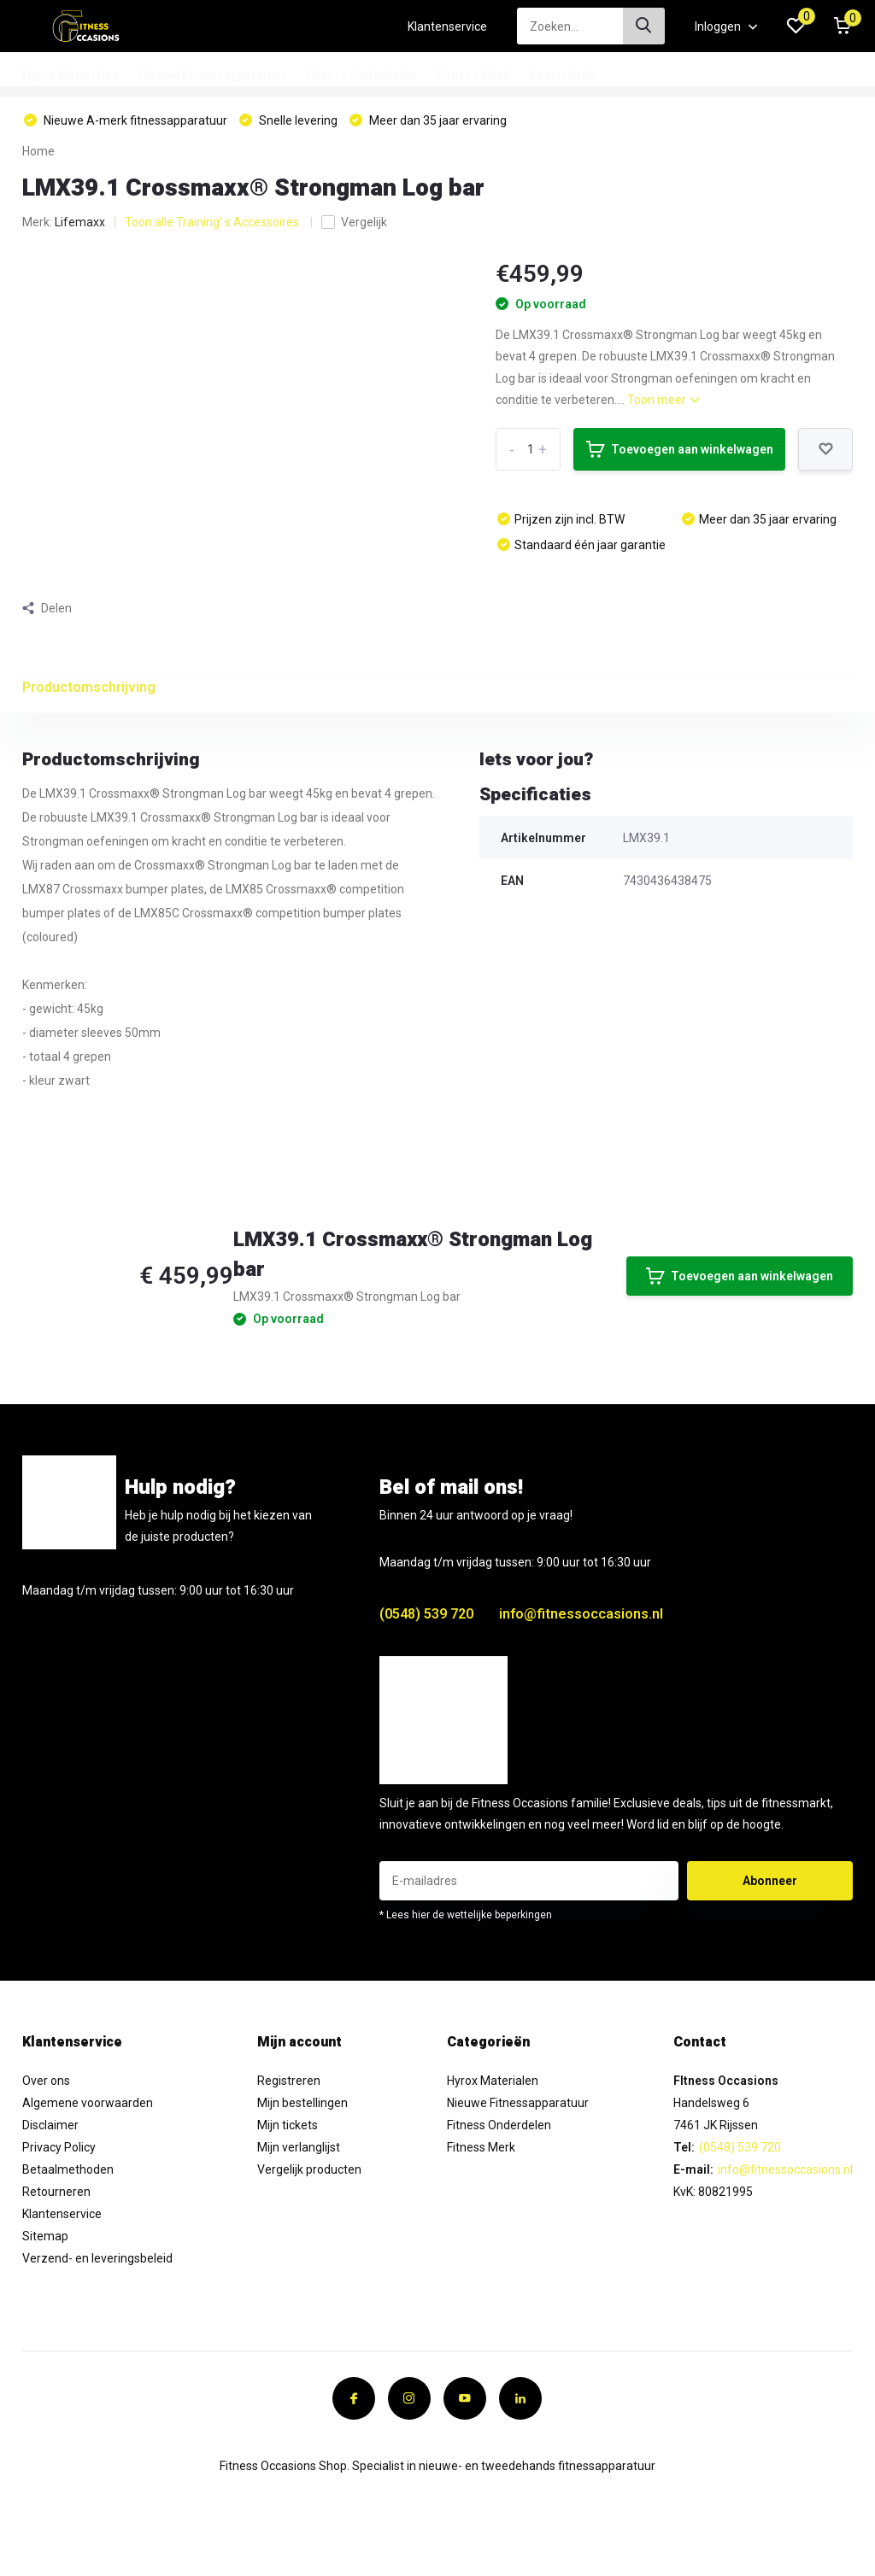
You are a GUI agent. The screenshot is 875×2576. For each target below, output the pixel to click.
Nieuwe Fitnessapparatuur (212, 75)
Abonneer (770, 1881)
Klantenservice (447, 26)
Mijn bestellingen (302, 2103)
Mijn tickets (287, 2125)
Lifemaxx (80, 222)
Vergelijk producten (309, 2169)
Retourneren (56, 2191)
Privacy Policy (59, 2147)
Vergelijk (354, 222)
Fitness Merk (473, 75)
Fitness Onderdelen (361, 75)
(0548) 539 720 (426, 1614)
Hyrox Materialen (70, 75)
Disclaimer (50, 2125)
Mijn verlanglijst (298, 2147)
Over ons (46, 2080)
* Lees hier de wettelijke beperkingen (465, 1915)
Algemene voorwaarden (87, 2103)
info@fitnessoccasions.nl (581, 1614)
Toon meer (663, 400)
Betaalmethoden (68, 2169)
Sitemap (45, 2236)
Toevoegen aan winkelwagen (679, 449)
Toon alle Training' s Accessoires (213, 222)
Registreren (288, 2080)
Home (38, 151)
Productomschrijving (89, 687)
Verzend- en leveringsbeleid (97, 2258)
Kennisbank (563, 75)
